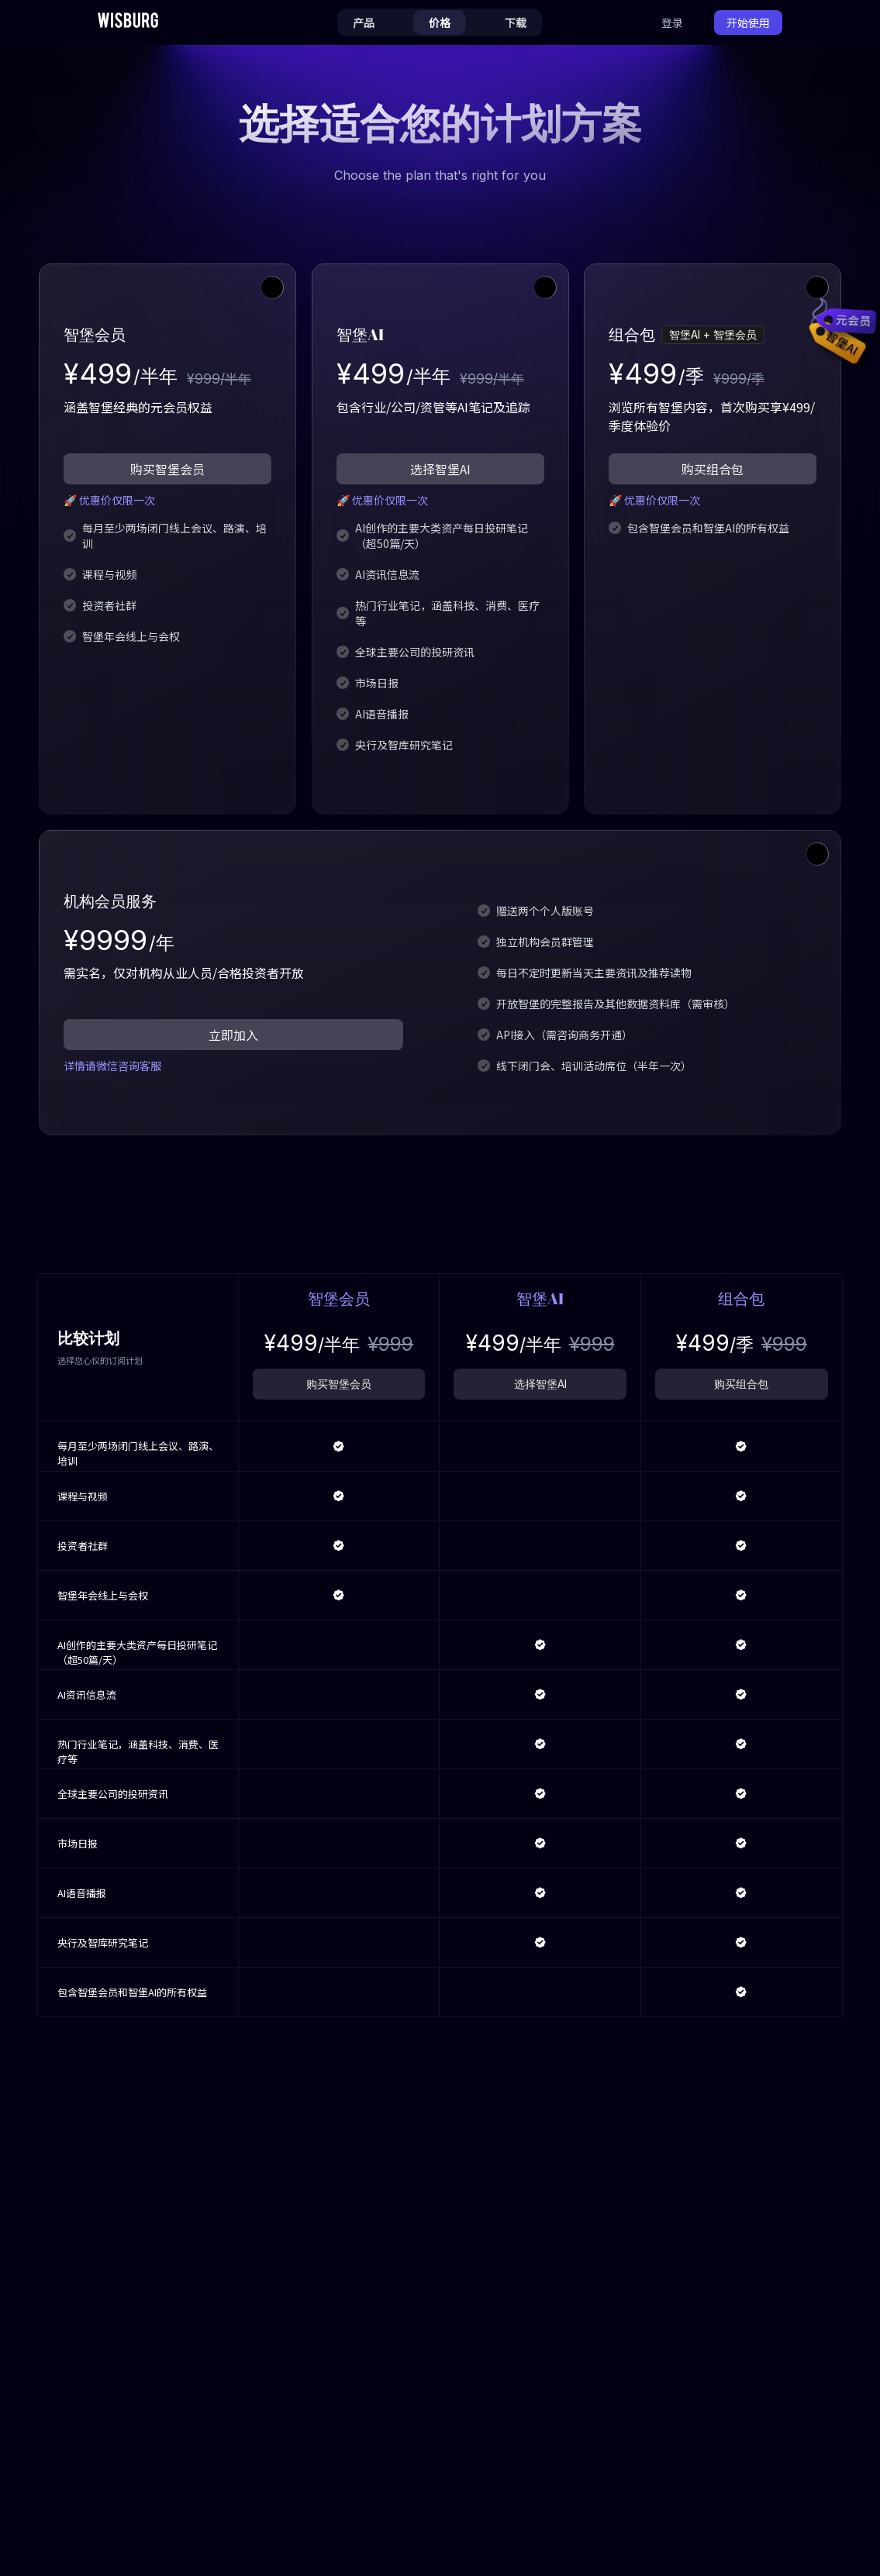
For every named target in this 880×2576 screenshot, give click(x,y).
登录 (672, 22)
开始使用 (748, 22)
